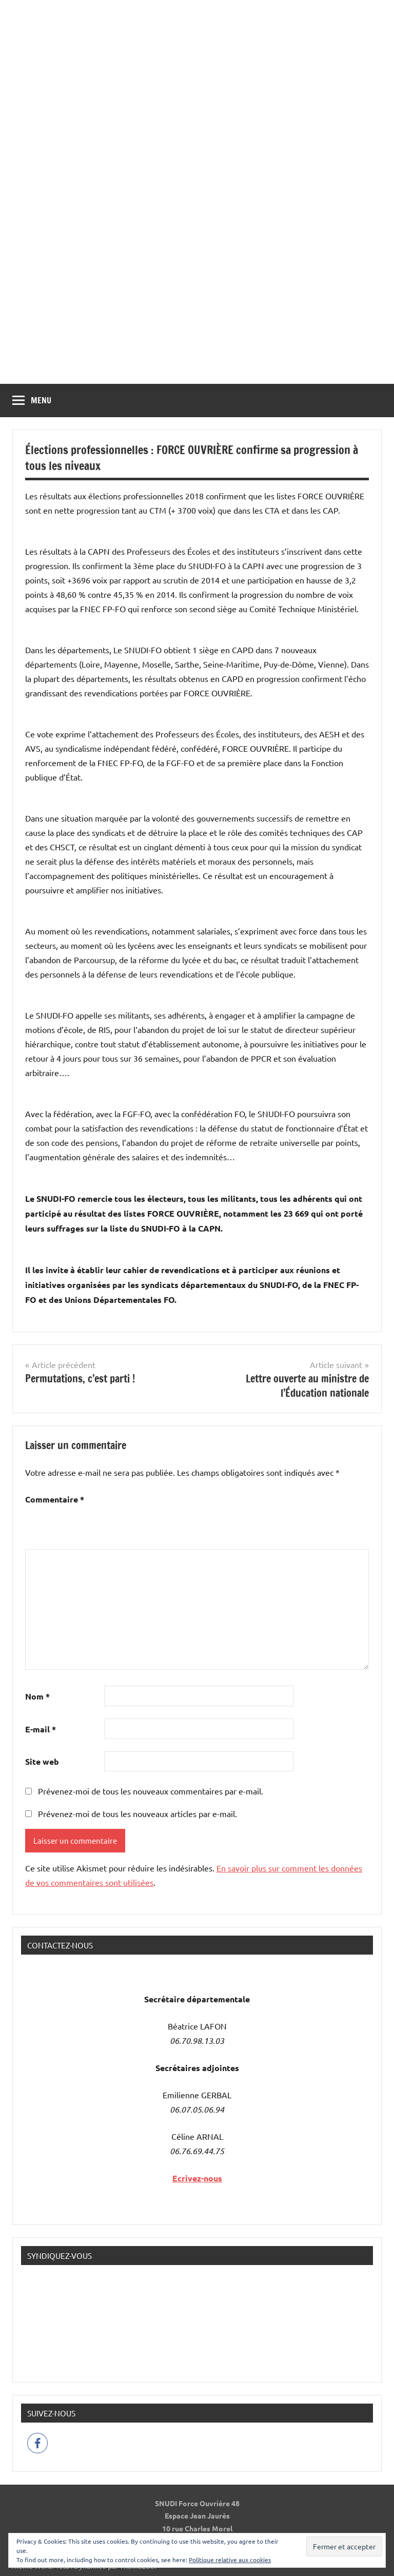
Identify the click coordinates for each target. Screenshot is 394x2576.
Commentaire (54, 1499)
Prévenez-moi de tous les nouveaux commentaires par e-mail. (150, 1791)
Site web (42, 1761)
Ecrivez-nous (197, 2178)
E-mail (40, 1729)
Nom (37, 1696)
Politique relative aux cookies (230, 2559)
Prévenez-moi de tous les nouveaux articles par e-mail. (137, 1813)
